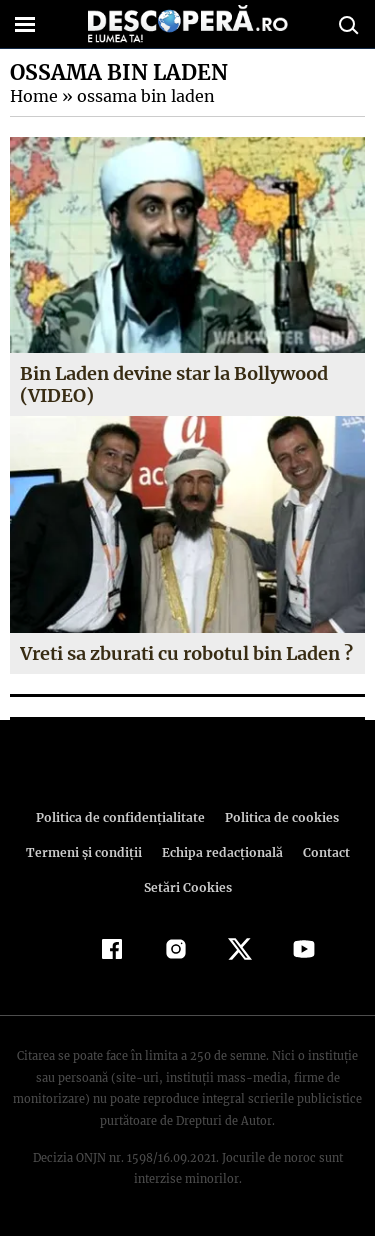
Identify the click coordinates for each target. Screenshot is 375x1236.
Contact (323, 852)
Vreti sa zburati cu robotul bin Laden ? (186, 653)
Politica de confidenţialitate (124, 817)
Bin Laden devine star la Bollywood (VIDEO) (176, 384)
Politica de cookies (279, 817)
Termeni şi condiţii (86, 852)
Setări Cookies (188, 887)
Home (33, 96)
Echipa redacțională (221, 852)
